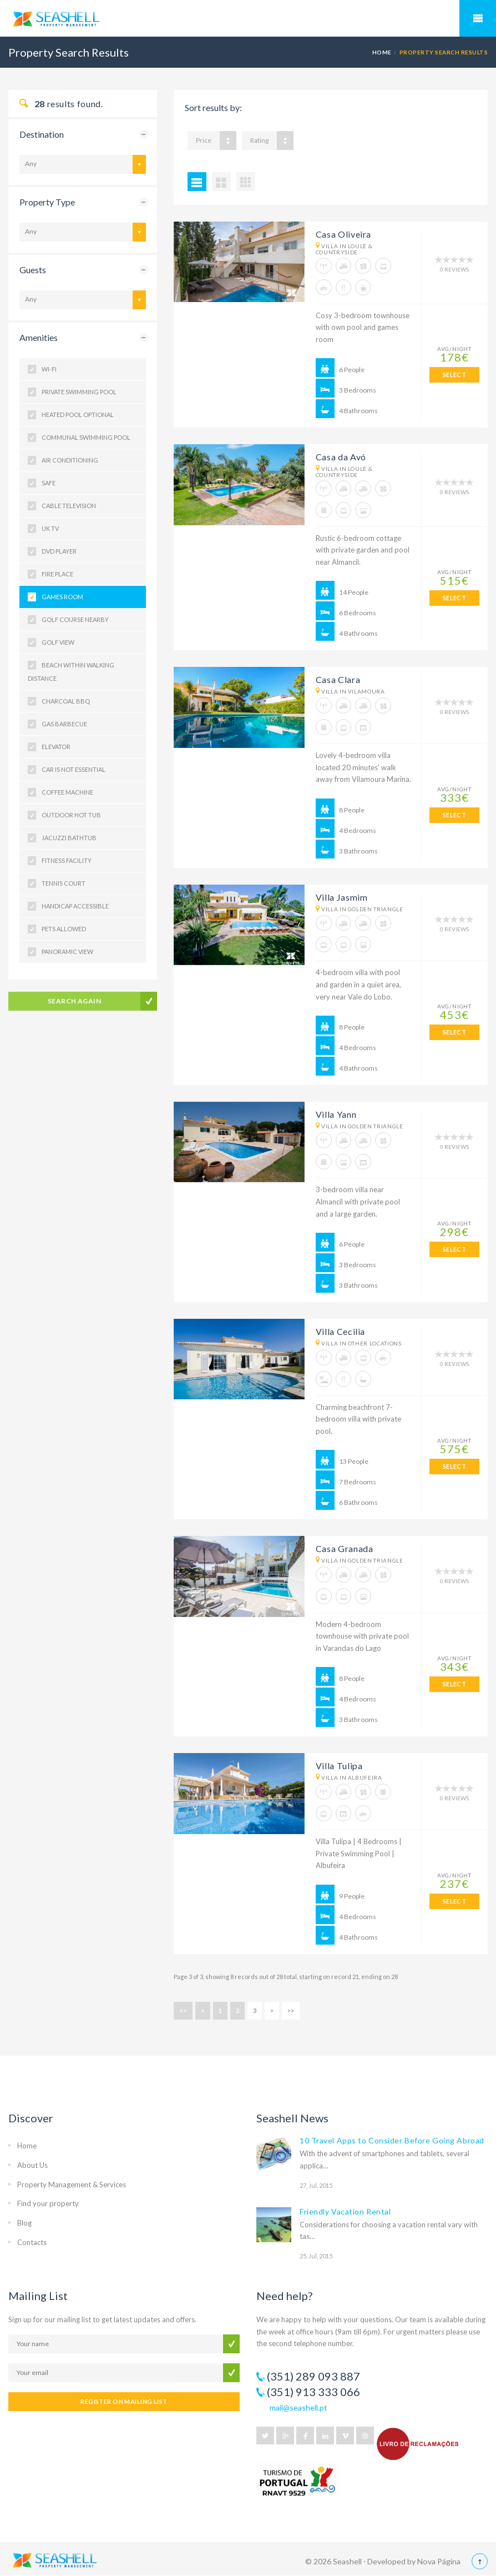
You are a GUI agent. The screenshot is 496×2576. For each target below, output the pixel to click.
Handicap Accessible (75, 906)
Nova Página (438, 2561)
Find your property (48, 2203)
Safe (48, 482)
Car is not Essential (73, 769)
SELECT (455, 374)
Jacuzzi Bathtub (69, 837)
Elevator (56, 746)
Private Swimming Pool (79, 391)
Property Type (47, 202)
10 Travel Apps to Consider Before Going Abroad (392, 2140)
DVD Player (59, 551)
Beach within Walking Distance (71, 671)
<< (183, 2010)
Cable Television (69, 505)
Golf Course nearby (75, 619)
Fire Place (57, 574)
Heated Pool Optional (78, 414)
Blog (24, 2222)
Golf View (58, 642)
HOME (382, 52)
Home (27, 2145)
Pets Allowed (64, 928)
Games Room (62, 596)
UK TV (50, 528)
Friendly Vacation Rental (345, 2211)
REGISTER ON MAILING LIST (124, 2401)
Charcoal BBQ (66, 701)
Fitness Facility (67, 860)
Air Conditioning (70, 460)
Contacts (32, 2242)
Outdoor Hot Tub (71, 815)
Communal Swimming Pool (86, 437)
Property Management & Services (71, 2184)
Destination (41, 134)
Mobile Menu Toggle (477, 18)
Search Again (75, 1001)
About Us (32, 2165)
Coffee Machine (67, 792)
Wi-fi (49, 369)
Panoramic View (67, 951)
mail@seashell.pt (298, 2407)
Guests (32, 269)
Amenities (38, 337)
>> (290, 2010)
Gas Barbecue (64, 723)
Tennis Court (63, 883)
